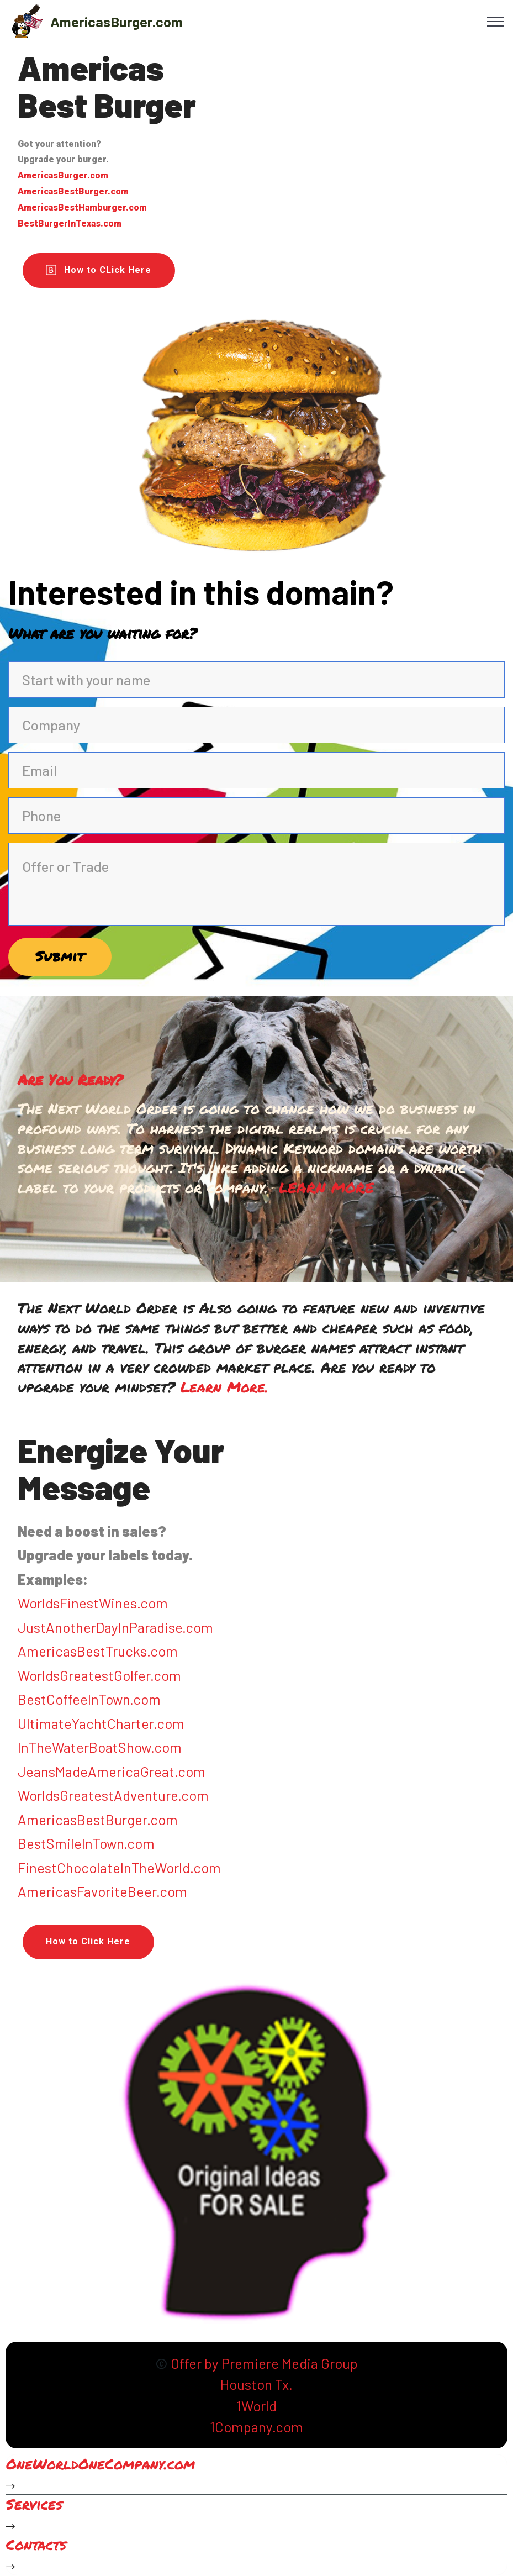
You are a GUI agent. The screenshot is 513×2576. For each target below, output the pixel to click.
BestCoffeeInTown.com (89, 1699)
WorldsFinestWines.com (93, 1603)
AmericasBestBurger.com (98, 1819)
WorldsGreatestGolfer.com (99, 1675)
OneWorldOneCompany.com (100, 2465)
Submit (60, 956)
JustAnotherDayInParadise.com (115, 1627)
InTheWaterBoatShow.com (100, 1748)
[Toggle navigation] (495, 21)
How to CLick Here (98, 270)
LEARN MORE (326, 1188)
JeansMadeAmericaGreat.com (111, 1771)
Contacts (36, 2545)
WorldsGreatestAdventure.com (113, 1796)
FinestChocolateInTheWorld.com (119, 1867)
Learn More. (224, 1388)
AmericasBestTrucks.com (98, 1651)
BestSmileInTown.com (86, 1844)
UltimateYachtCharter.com (101, 1723)
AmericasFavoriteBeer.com (102, 1892)
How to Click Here (88, 1942)
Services (34, 2505)
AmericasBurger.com (116, 21)
